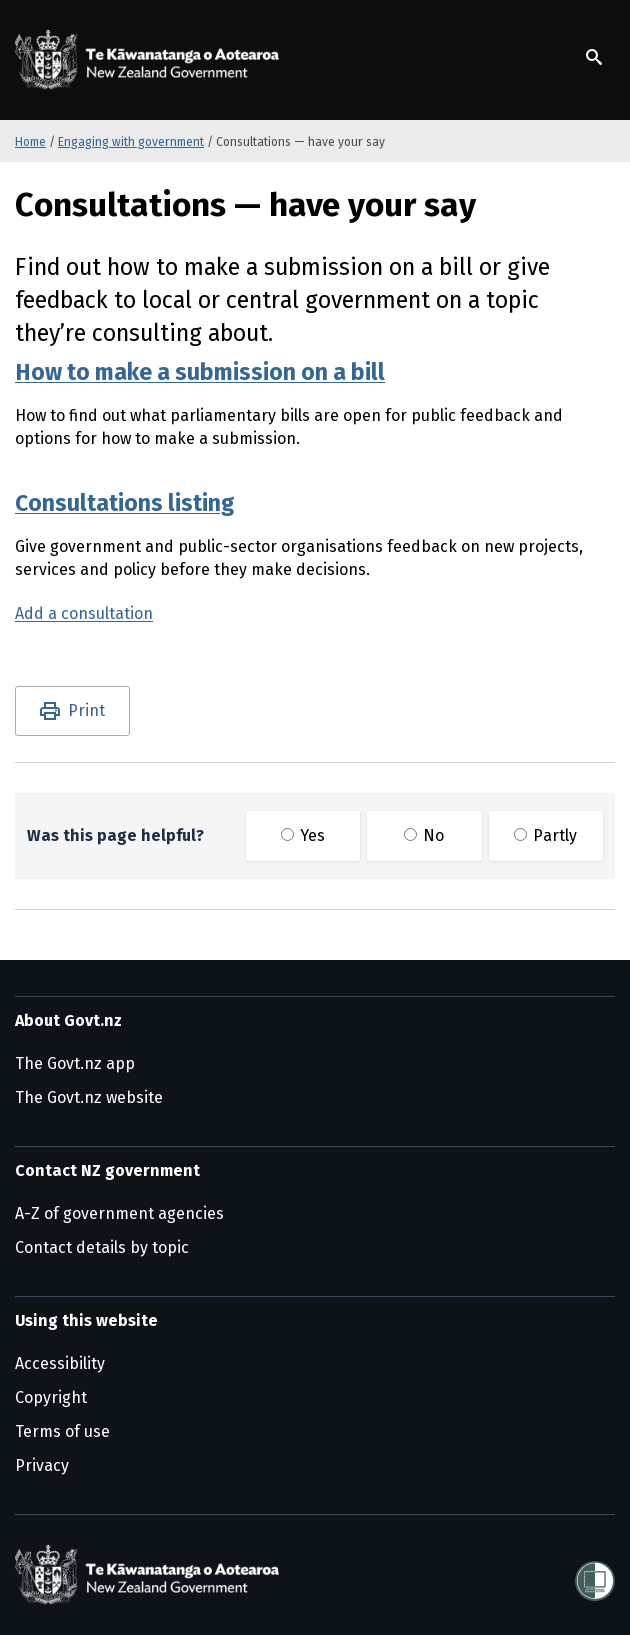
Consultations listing (124, 503)
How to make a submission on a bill (200, 372)
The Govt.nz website (89, 1097)
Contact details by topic (102, 1247)
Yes (303, 835)
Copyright (51, 1397)
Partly (545, 835)
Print (86, 710)
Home (30, 142)
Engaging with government (131, 142)
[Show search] (594, 57)
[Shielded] (595, 1575)
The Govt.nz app (75, 1063)
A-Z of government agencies (119, 1213)
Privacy (42, 1465)
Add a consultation (84, 613)
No (424, 835)
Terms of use (62, 1431)
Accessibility (60, 1363)
